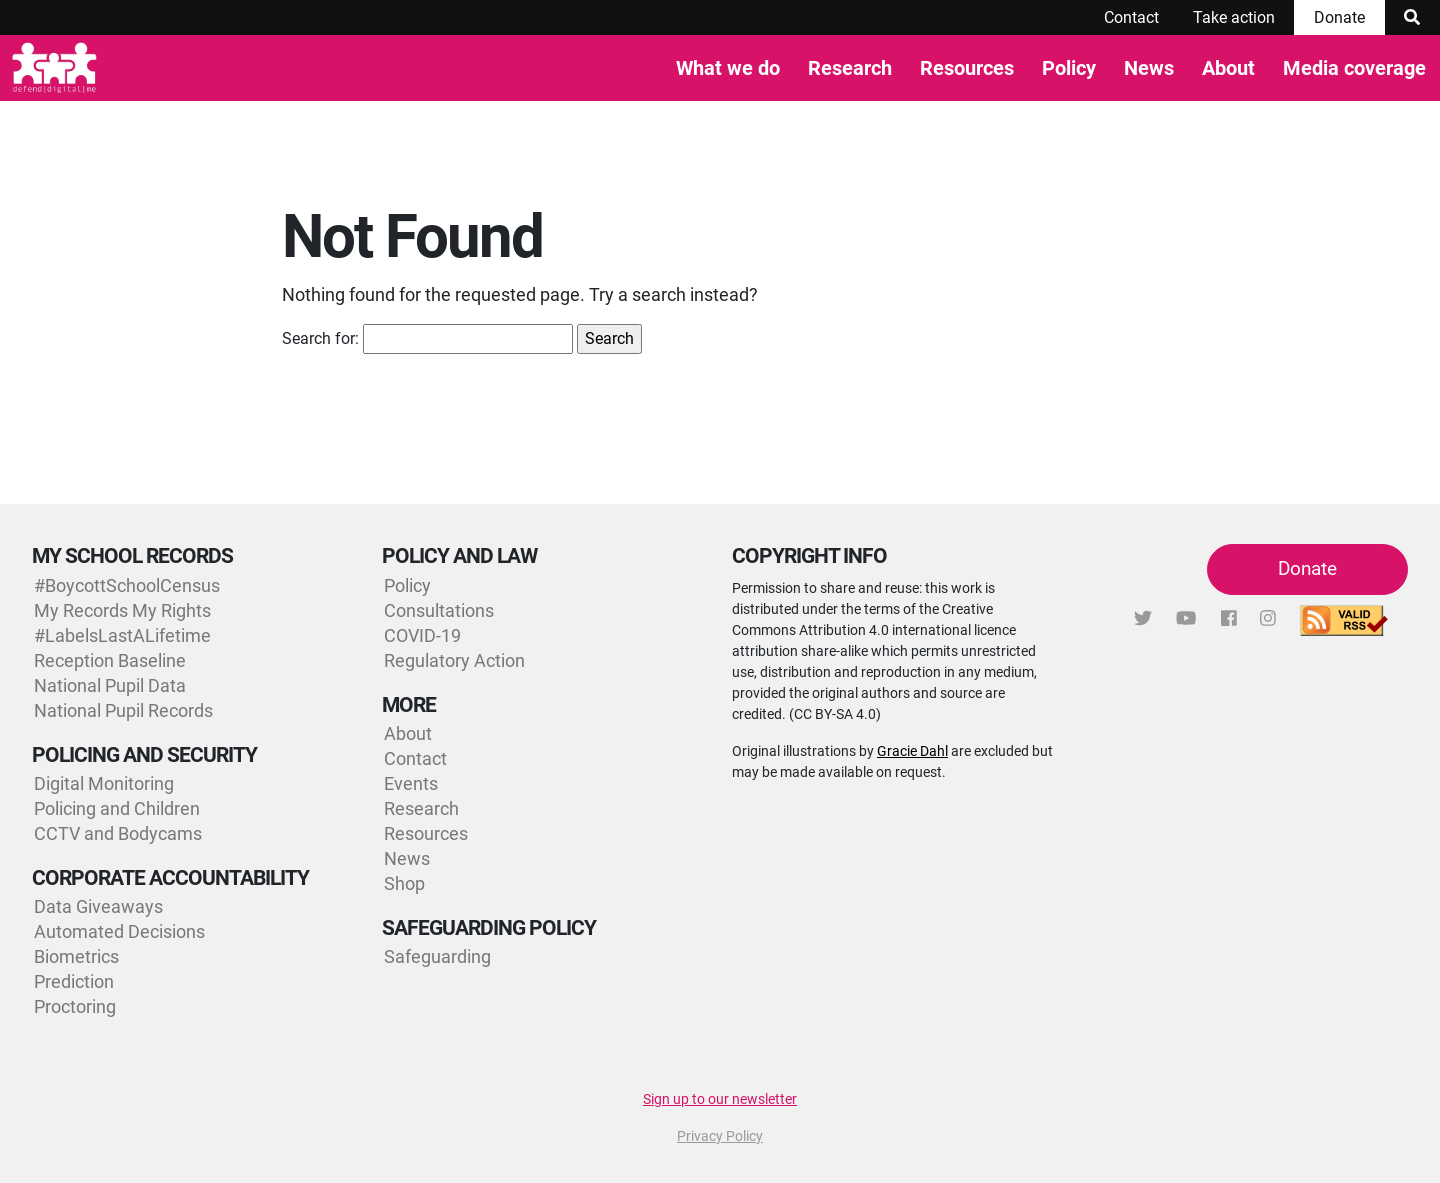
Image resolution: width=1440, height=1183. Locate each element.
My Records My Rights (122, 610)
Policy (1069, 68)
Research (850, 68)
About (1228, 68)
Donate (1339, 17)
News (1149, 68)
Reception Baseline (110, 660)
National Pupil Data (110, 685)
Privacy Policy (720, 1136)
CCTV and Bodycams (118, 833)
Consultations (439, 610)
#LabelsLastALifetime (122, 635)
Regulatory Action (454, 660)
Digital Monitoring (104, 783)
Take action (1234, 17)
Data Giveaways (98, 906)
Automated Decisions (119, 931)
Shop (404, 883)
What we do (728, 68)
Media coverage (1354, 68)
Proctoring (75, 1006)
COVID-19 (422, 635)
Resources (967, 68)
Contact (1131, 17)
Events (411, 783)
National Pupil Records (123, 710)
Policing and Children (117, 808)
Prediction (74, 981)
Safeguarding (437, 956)
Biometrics (76, 956)
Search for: (320, 338)
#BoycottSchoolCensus (127, 585)
